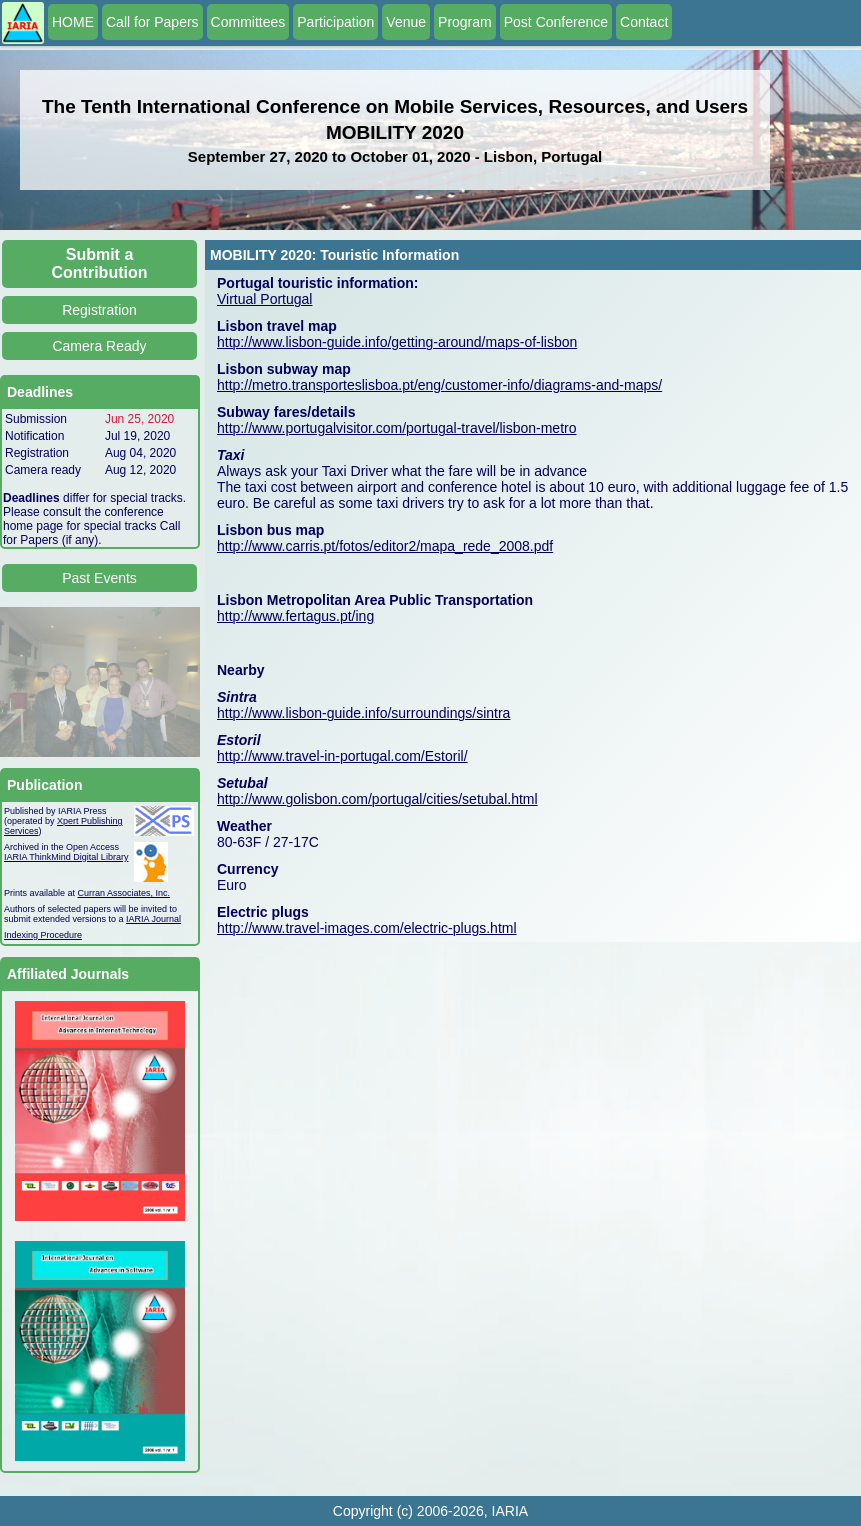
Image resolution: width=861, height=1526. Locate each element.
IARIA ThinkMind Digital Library (66, 857)
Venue (406, 22)
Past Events (99, 578)
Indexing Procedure (43, 935)
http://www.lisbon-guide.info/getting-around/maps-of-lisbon (397, 342)
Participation (335, 22)
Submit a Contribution (100, 263)
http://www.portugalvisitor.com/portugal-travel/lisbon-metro (396, 428)
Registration (99, 310)
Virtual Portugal (264, 299)
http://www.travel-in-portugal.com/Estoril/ (342, 756)
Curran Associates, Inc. (124, 893)
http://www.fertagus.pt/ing (295, 616)
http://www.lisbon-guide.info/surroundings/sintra (363, 713)
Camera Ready (99, 346)
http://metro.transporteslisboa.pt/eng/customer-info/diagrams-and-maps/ (439, 385)
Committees (248, 22)
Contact (644, 22)
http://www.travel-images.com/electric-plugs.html (367, 928)
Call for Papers (152, 22)
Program (465, 22)
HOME (73, 22)
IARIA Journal (153, 919)
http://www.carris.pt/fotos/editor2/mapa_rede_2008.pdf (385, 546)
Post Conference (556, 22)
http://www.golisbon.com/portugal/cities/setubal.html (377, 799)
